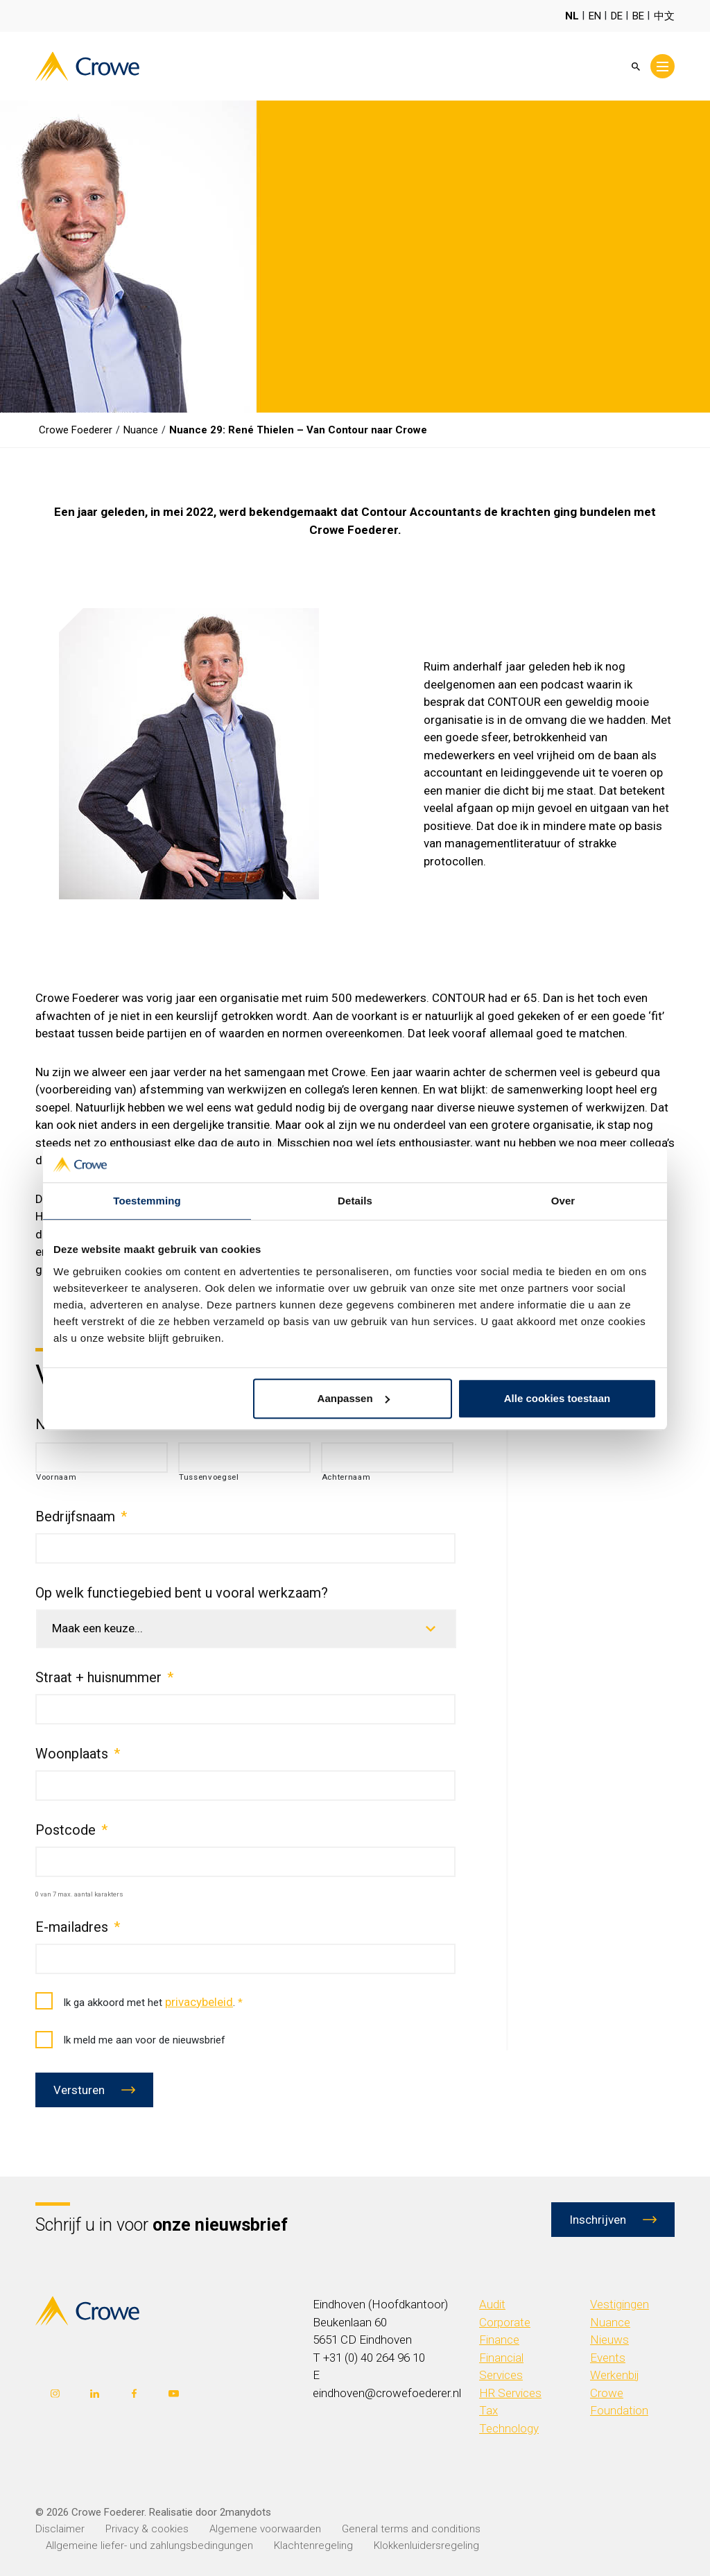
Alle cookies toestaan (557, 1398)
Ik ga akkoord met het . (139, 2002)
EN (595, 16)
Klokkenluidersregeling (426, 2545)
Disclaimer (60, 2529)
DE (617, 16)
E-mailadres (77, 1927)
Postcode (71, 1830)
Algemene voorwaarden (265, 2529)
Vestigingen (619, 2304)
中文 (664, 16)
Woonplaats (77, 1754)
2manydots (245, 2512)
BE (638, 16)
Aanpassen (354, 1398)
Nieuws (609, 2339)
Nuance (610, 2322)
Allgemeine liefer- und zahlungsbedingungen (149, 2545)
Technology (509, 2428)
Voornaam (56, 1477)
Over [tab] (563, 1201)
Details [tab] (355, 1201)
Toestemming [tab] (147, 1201)
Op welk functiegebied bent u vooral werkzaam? (181, 1593)
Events (607, 2358)
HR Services (510, 2393)
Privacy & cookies (147, 2529)
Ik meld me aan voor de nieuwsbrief (130, 2040)
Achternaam (346, 1477)
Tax (488, 2410)
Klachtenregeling (313, 2545)
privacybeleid (199, 2002)
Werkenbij (614, 2375)
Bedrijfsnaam (81, 1516)
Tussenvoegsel (209, 1477)
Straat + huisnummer (104, 1677)
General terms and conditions (411, 2529)
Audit (492, 2304)
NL (572, 16)
